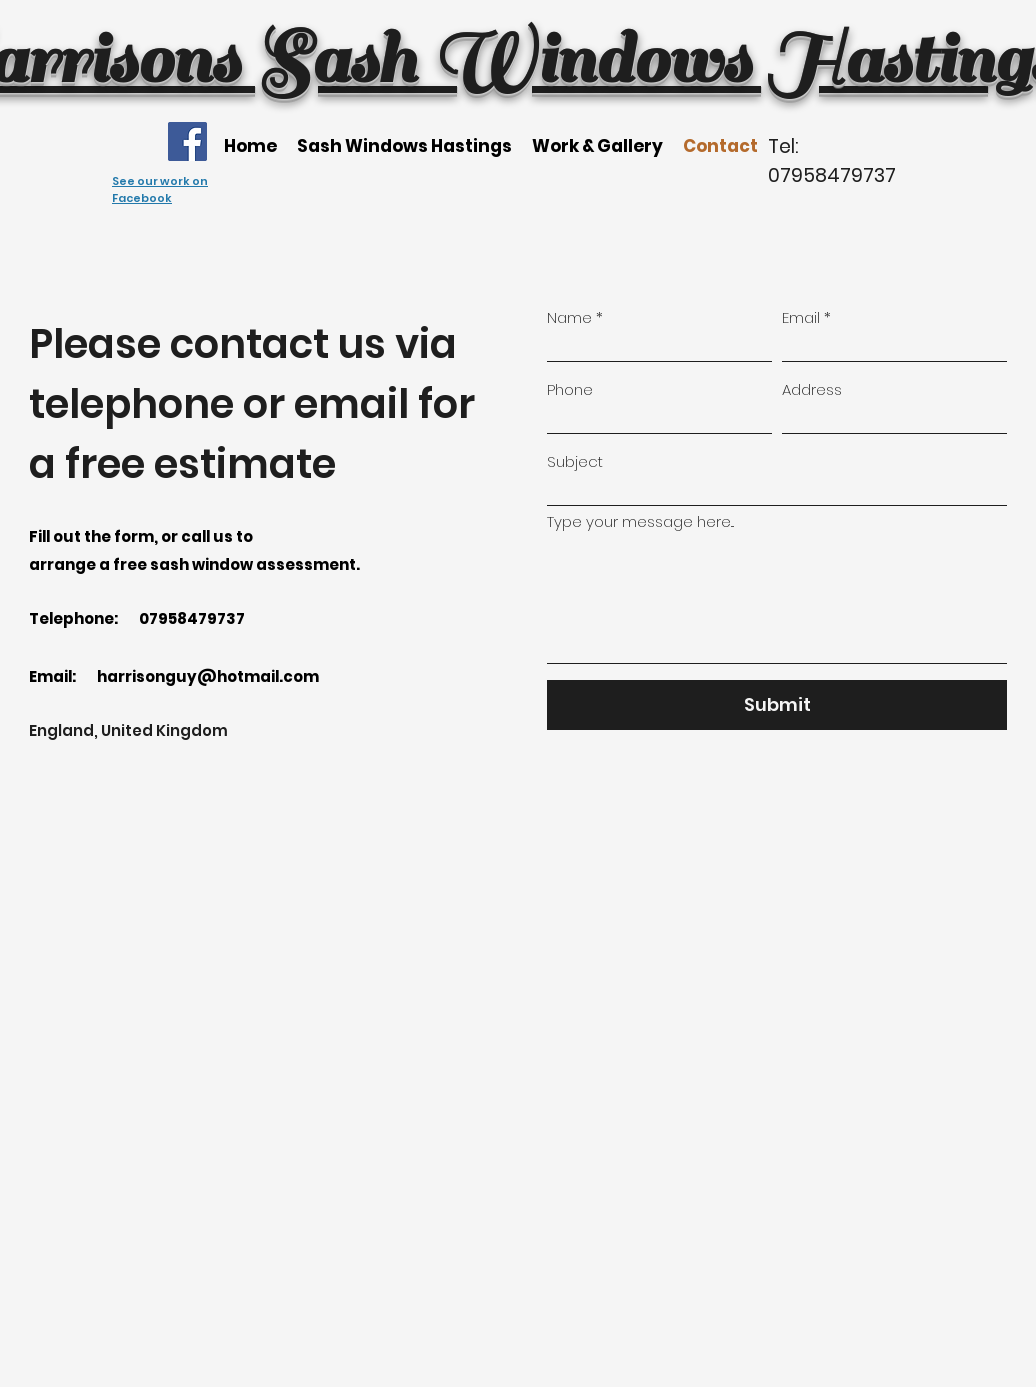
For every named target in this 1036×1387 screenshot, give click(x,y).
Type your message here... (640, 521)
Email (801, 317)
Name (569, 317)
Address (812, 389)
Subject (575, 461)
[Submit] (777, 705)
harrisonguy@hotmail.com (208, 676)
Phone (570, 389)
